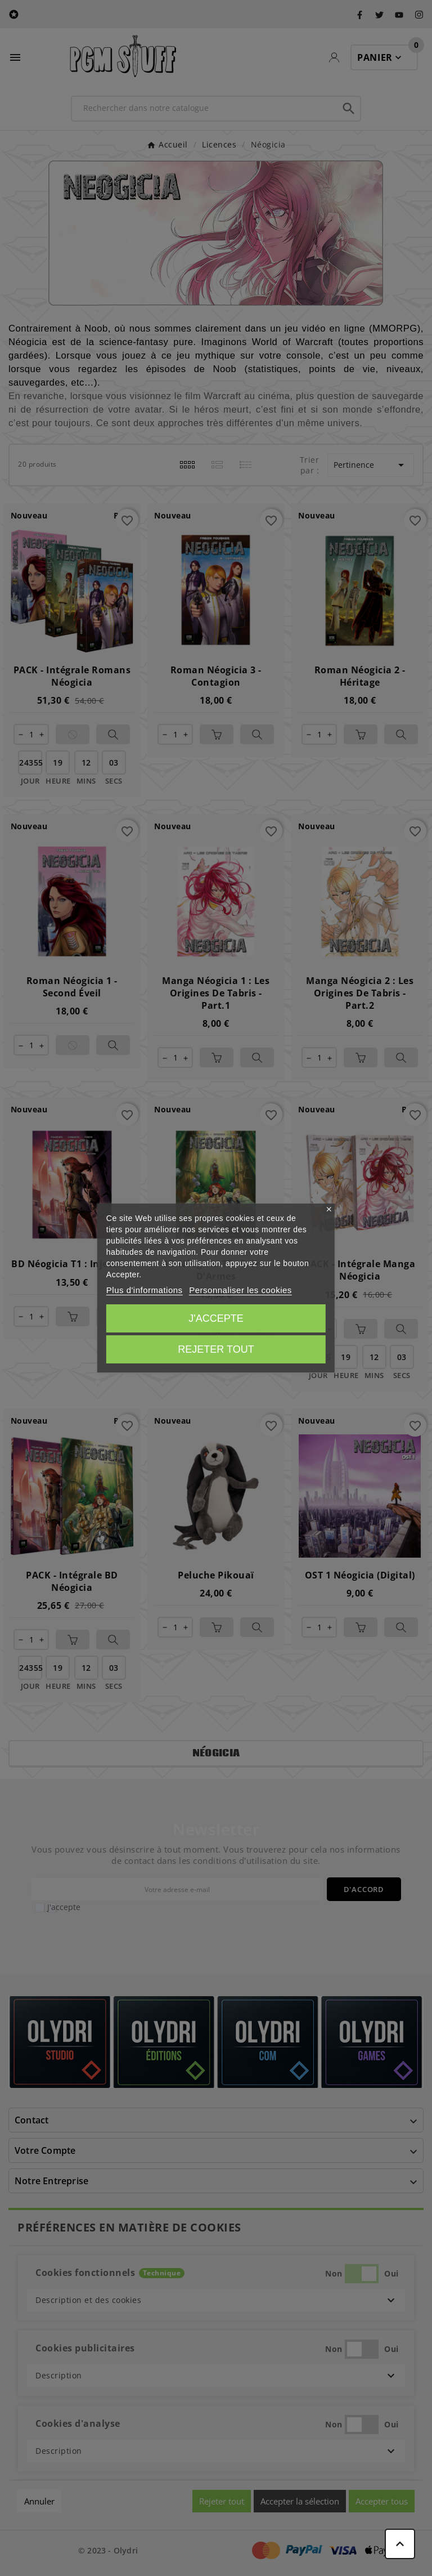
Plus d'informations (144, 1290)
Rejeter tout (216, 1349)
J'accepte (215, 1318)
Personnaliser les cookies (240, 1290)
